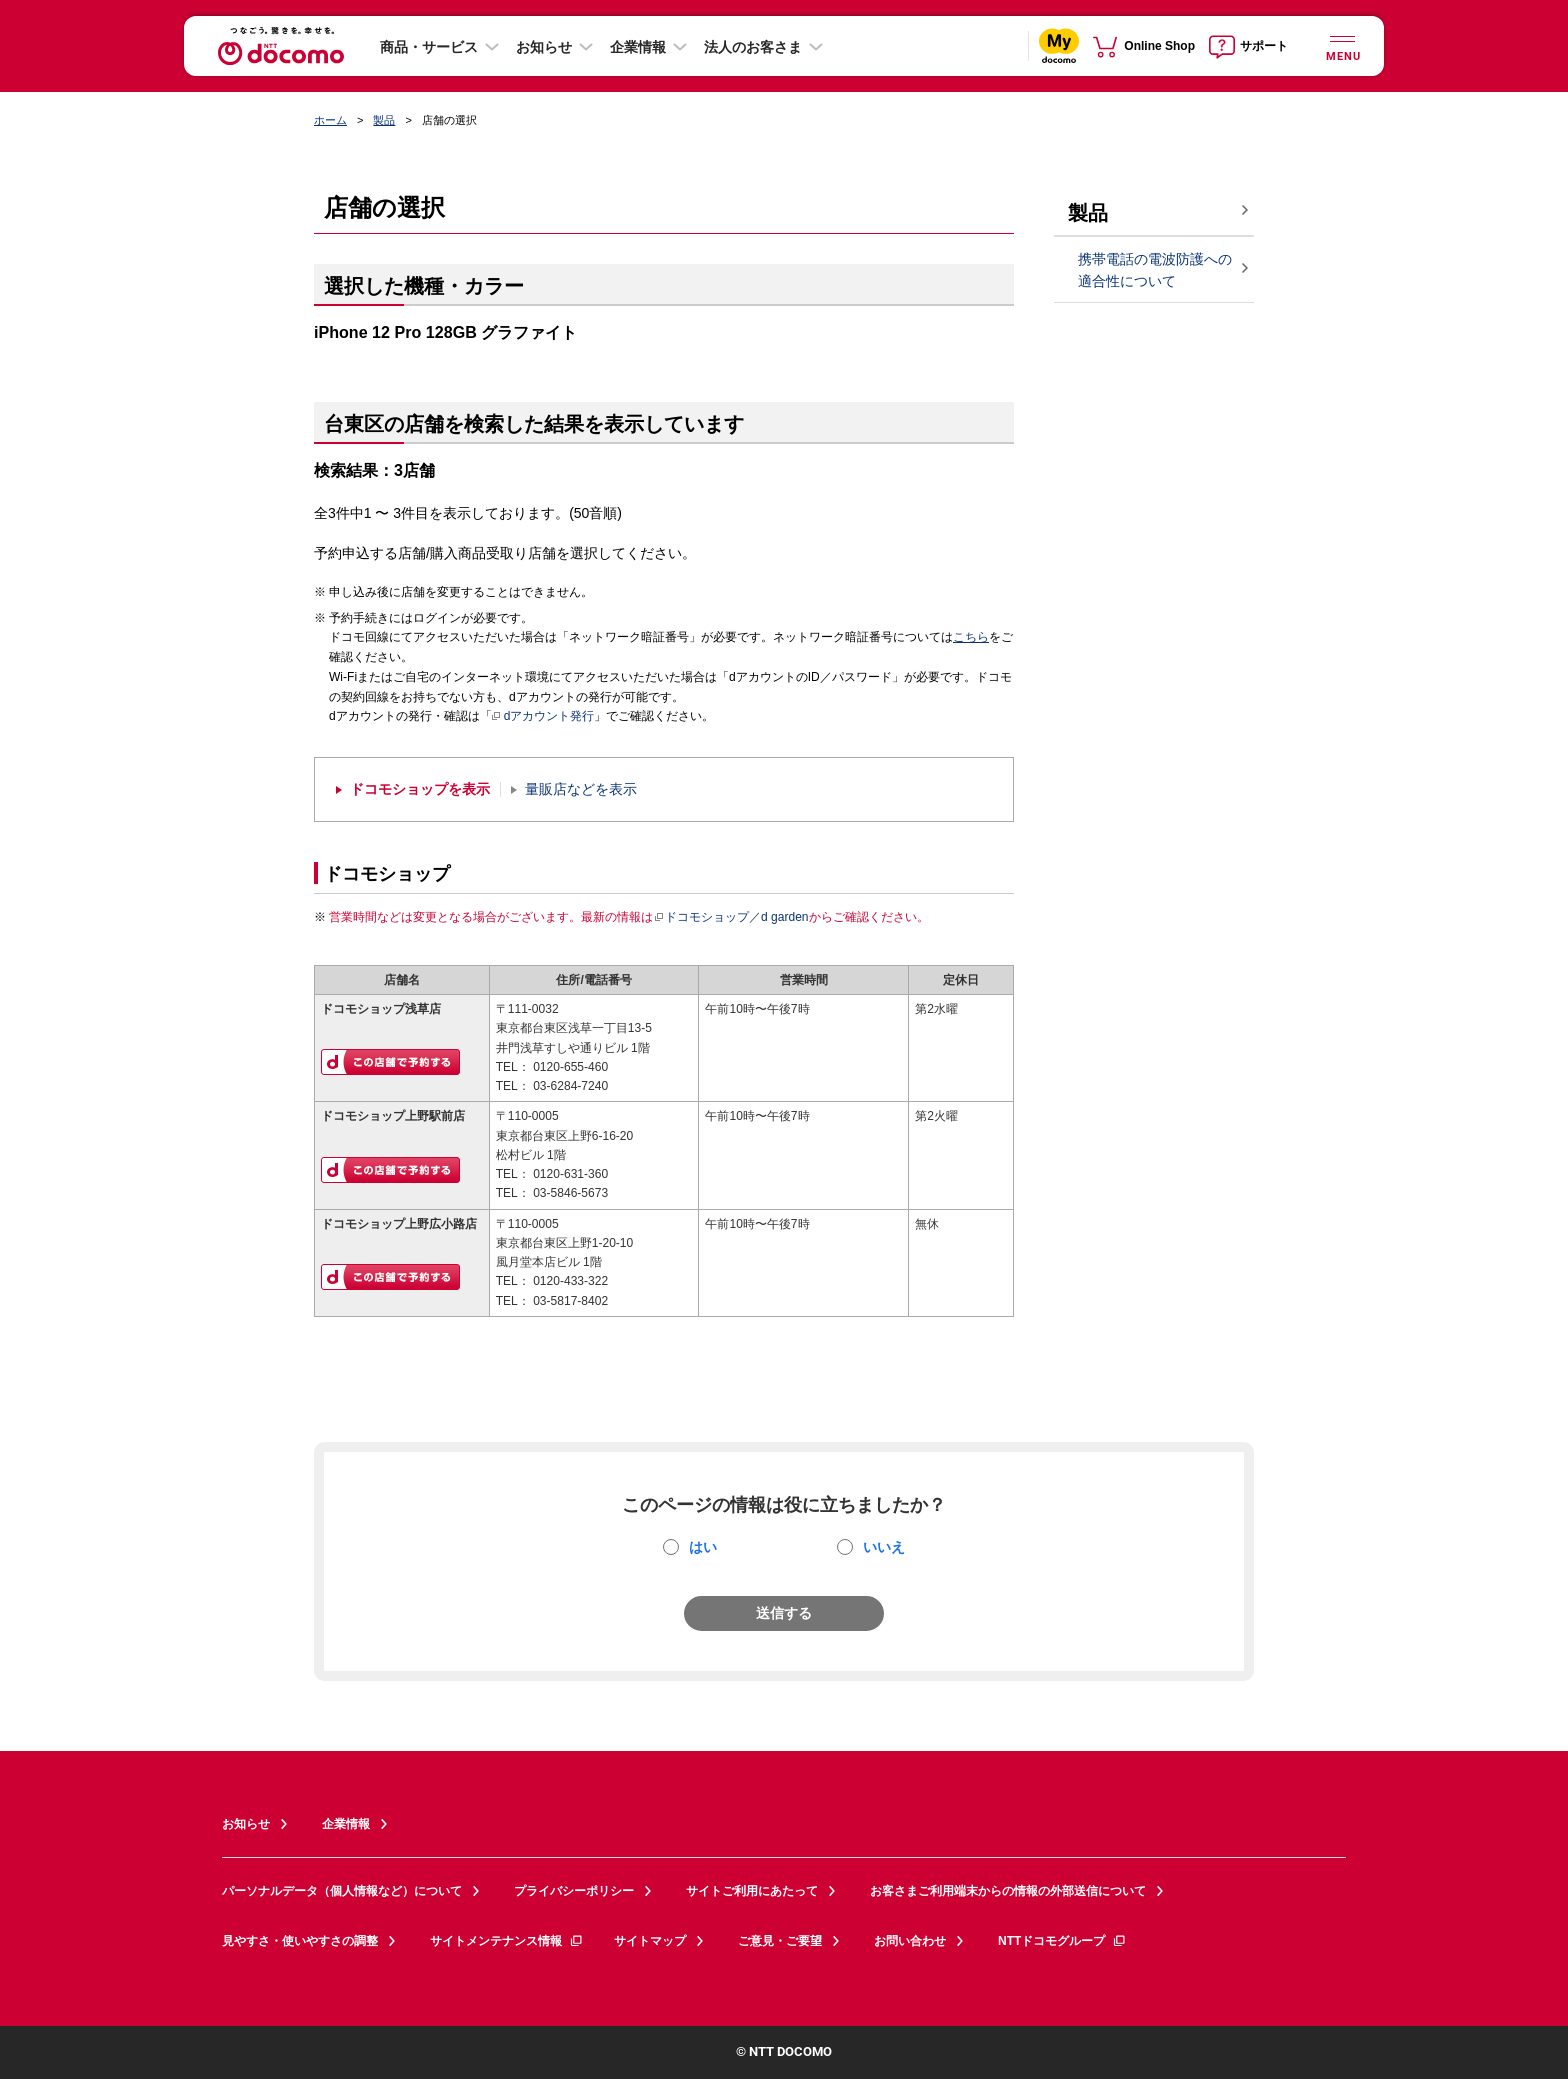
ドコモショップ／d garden (731, 917)
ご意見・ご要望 (780, 1941)
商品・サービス (429, 47)
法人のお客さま (753, 47)
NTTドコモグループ (1062, 1941)
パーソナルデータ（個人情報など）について (342, 1891)
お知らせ (544, 47)
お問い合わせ (910, 1941)
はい (703, 1547)
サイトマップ (650, 1941)
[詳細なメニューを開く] (1342, 45)
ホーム (330, 120)
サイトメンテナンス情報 (507, 1941)
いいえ (884, 1547)
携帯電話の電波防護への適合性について (1155, 270)
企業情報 (638, 47)
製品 (384, 120)
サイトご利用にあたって (752, 1891)
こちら (971, 637)
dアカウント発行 (543, 717)
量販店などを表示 (581, 789)
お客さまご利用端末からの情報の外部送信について (1008, 1891)
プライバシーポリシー (574, 1891)
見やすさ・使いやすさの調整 (300, 1941)
